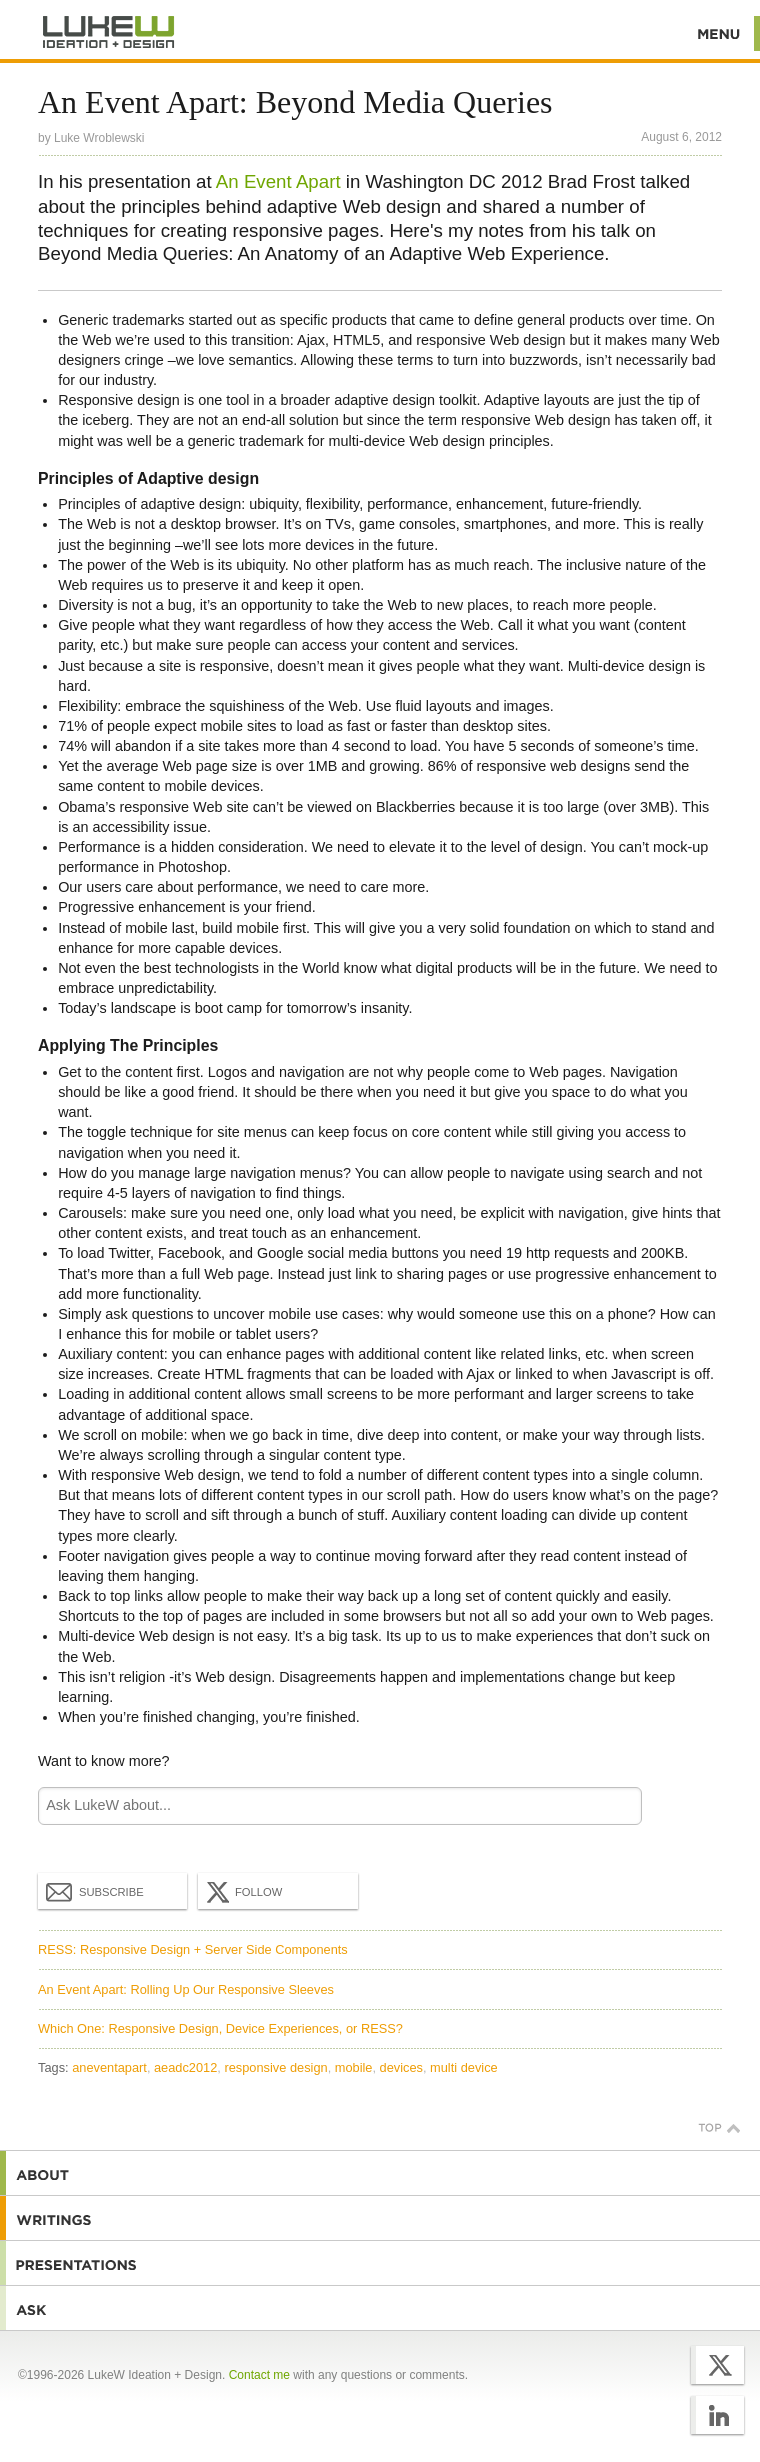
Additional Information (109, 32)
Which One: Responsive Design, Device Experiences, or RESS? (220, 2028)
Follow (242, 1892)
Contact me (259, 2375)
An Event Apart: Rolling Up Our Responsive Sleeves (186, 1989)
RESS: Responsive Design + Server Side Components (193, 1949)
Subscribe (95, 1891)
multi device (464, 2067)
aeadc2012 (185, 2067)
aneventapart (109, 2067)
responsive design (275, 2067)
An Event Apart (278, 181)
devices (401, 2067)
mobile (354, 2067)
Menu (719, 33)
